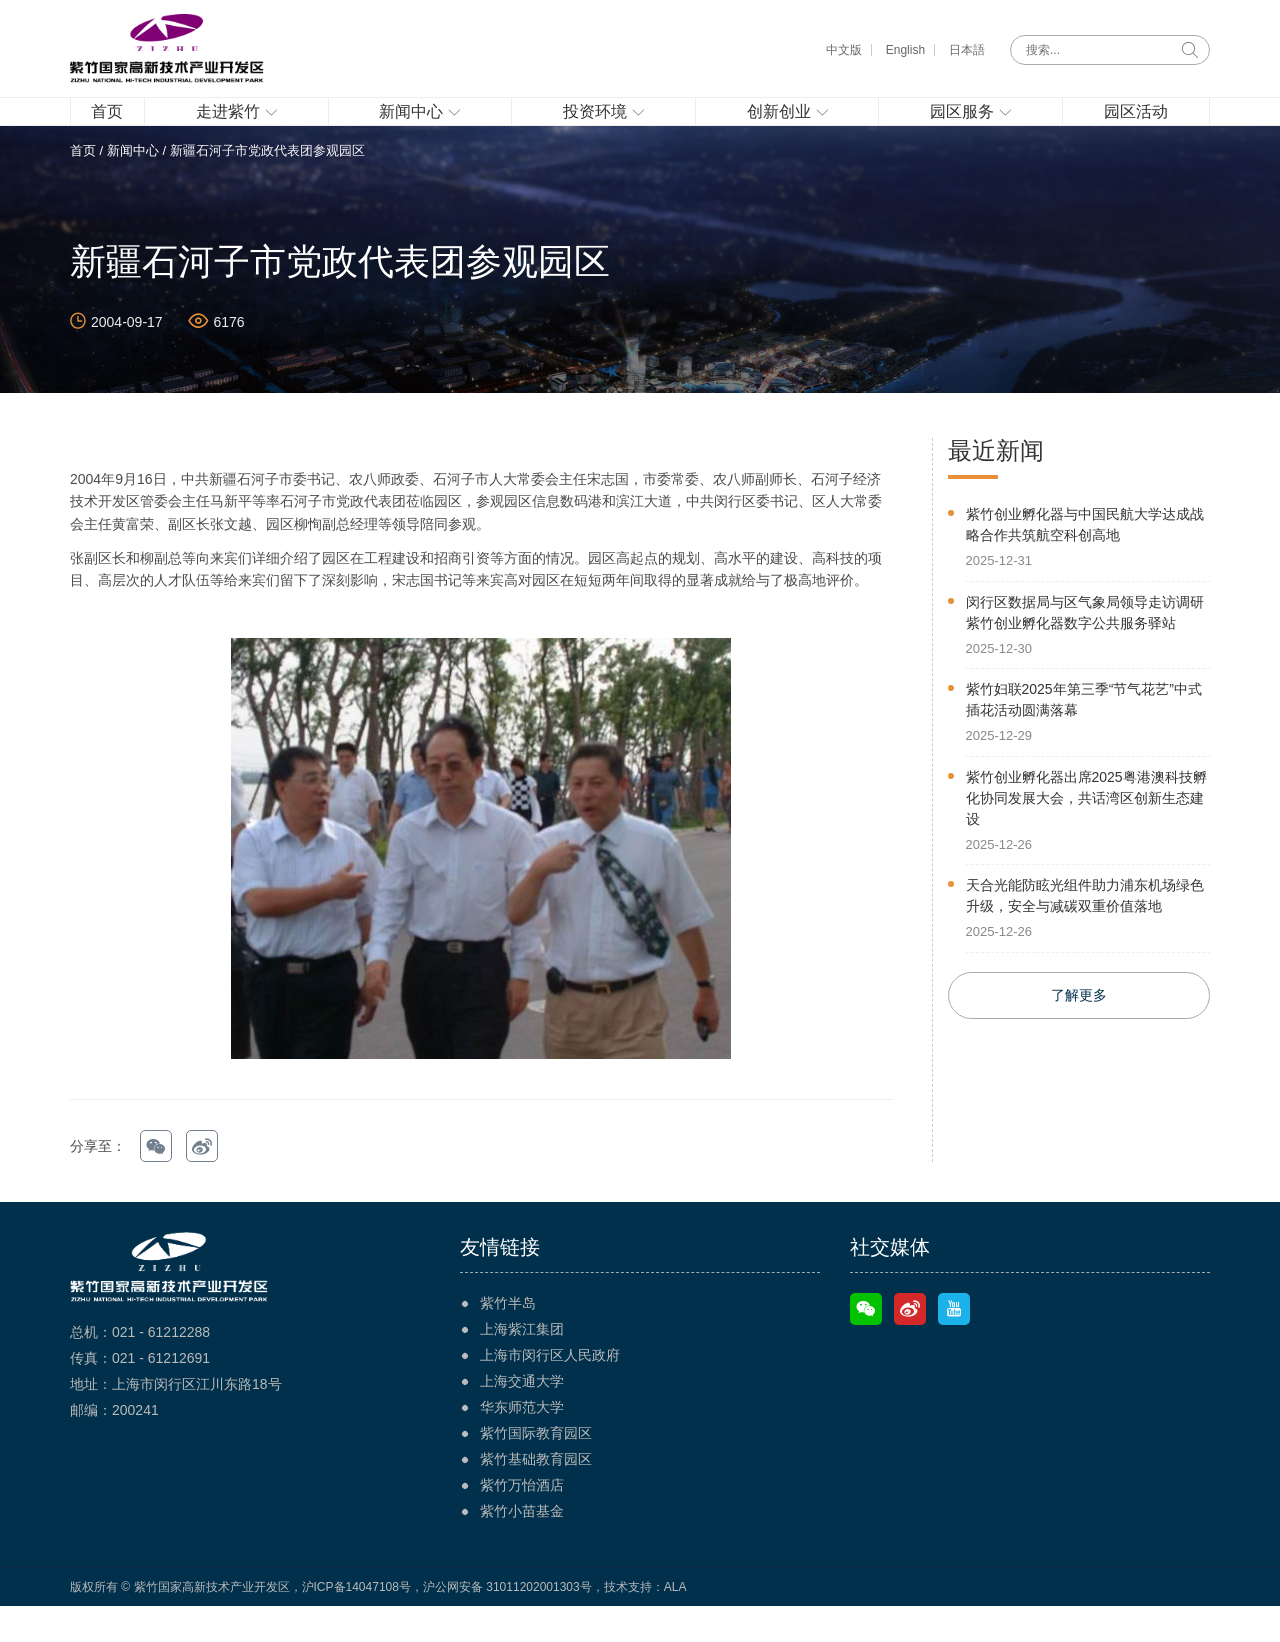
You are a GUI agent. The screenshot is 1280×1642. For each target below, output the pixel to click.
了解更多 (1079, 1032)
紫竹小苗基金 (522, 1547)
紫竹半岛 (508, 1339)
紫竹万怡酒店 (522, 1521)
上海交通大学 (522, 1417)
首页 (83, 186)
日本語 (967, 50)
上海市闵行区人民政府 (550, 1391)
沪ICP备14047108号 (356, 1623)
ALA (675, 1623)
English (905, 50)
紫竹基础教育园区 (536, 1495)
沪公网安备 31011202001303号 (507, 1623)
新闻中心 (133, 186)
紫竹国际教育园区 (536, 1469)
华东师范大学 (522, 1443)
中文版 (844, 50)
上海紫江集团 (522, 1365)
